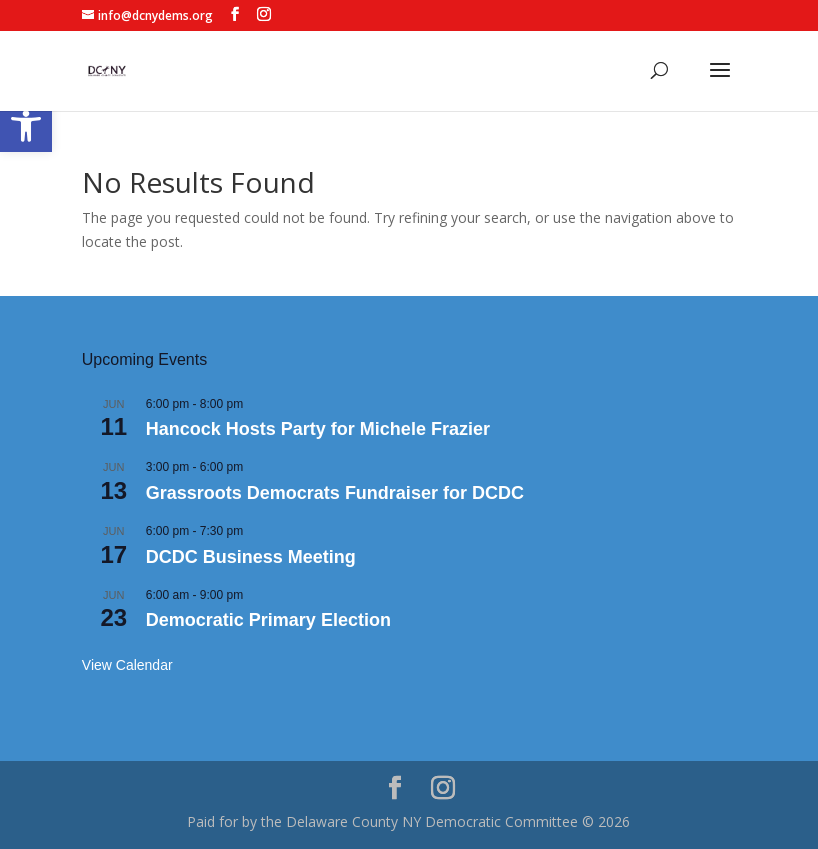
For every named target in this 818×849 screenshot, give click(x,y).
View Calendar (127, 665)
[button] (26, 126)
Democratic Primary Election (268, 620)
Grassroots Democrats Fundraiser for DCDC (335, 493)
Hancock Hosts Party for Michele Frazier (318, 429)
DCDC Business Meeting (251, 557)
